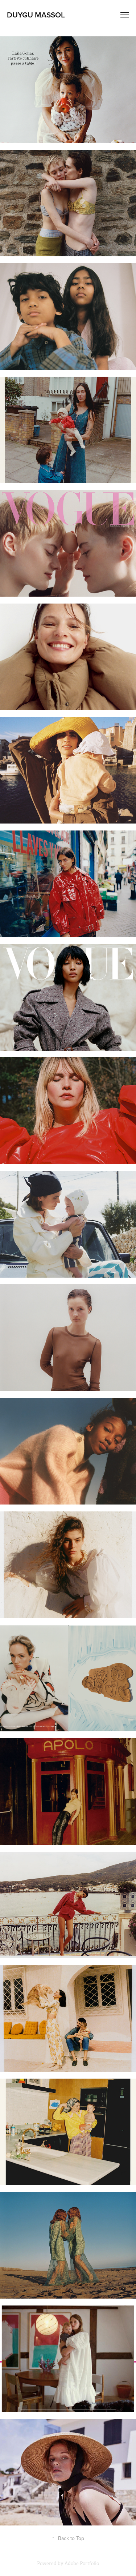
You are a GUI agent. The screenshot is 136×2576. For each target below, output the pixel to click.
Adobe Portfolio (82, 2563)
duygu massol (36, 14)
